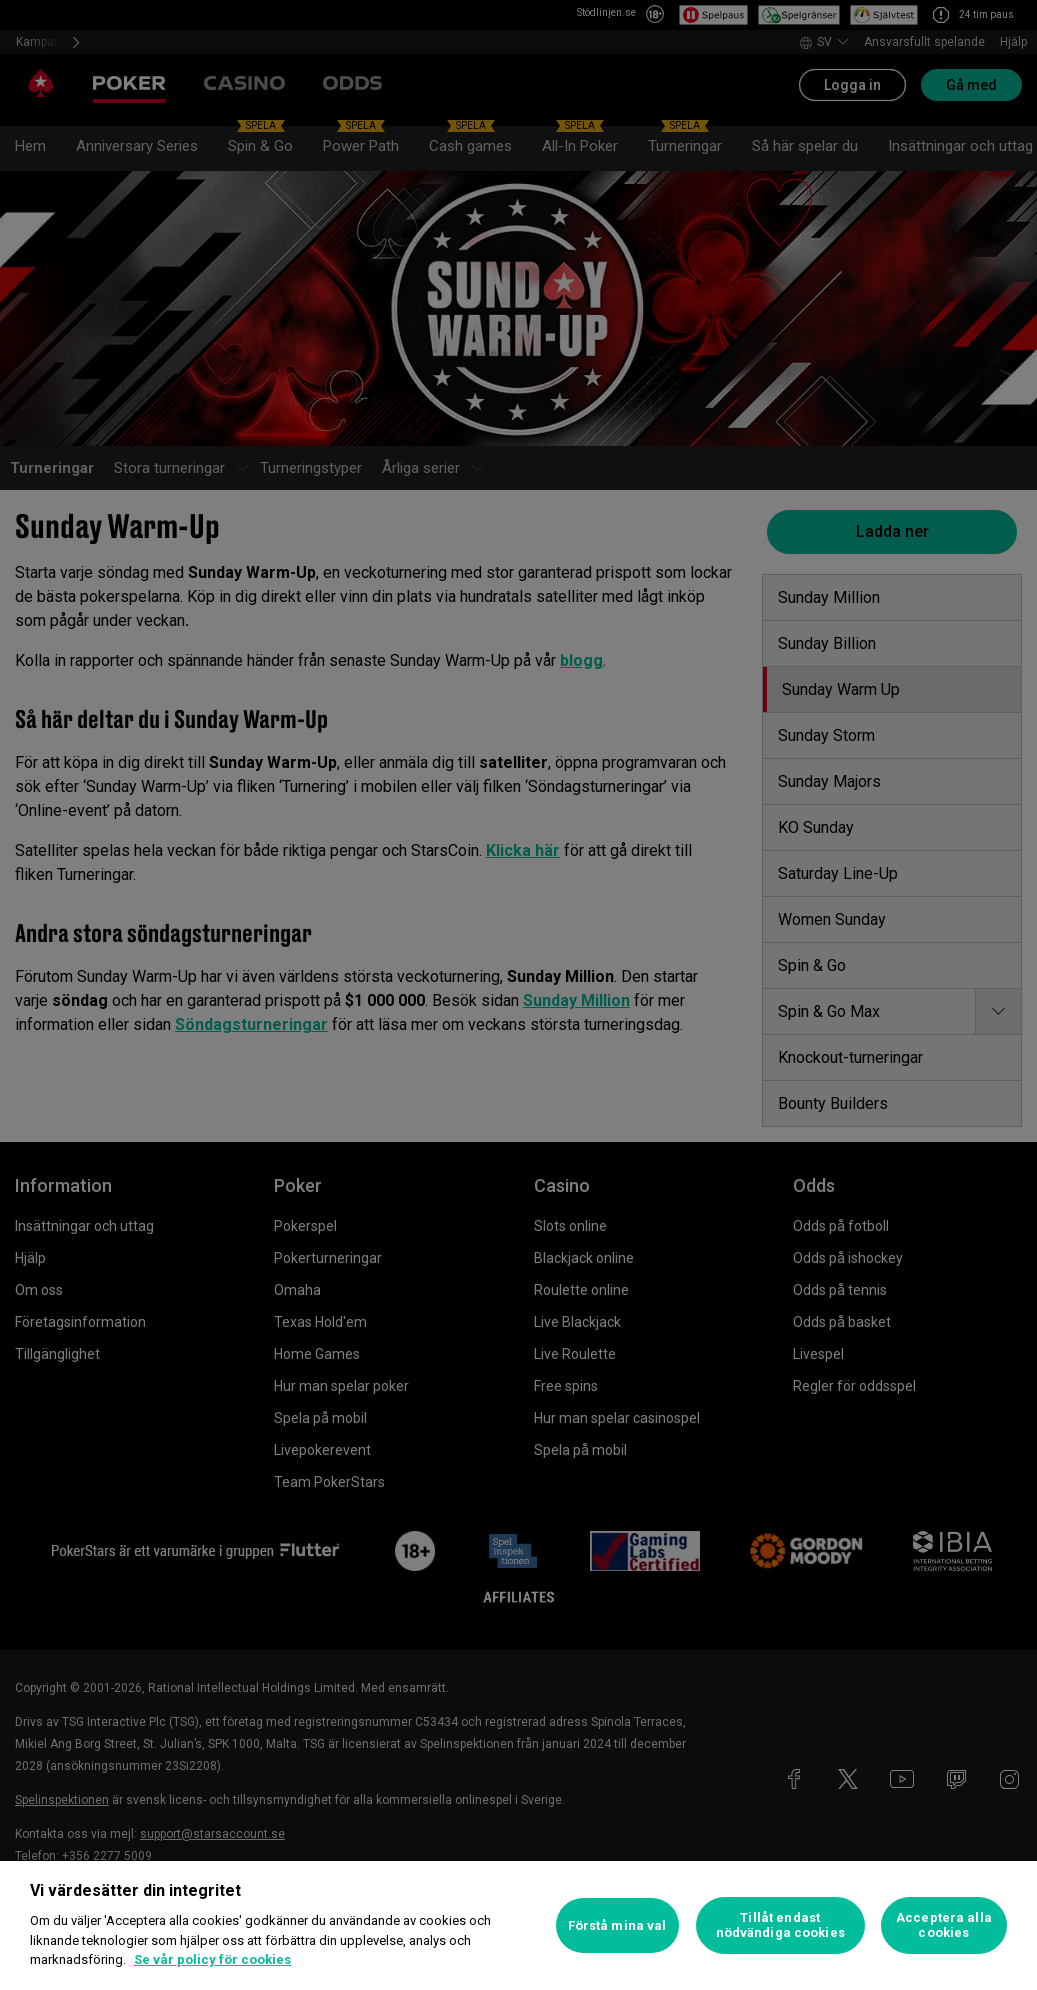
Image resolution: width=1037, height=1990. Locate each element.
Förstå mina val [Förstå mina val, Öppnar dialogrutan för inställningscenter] (617, 1925)
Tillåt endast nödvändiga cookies (780, 1925)
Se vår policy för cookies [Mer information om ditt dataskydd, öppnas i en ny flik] (212, 1959)
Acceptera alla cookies (944, 1925)
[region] (518, 1925)
